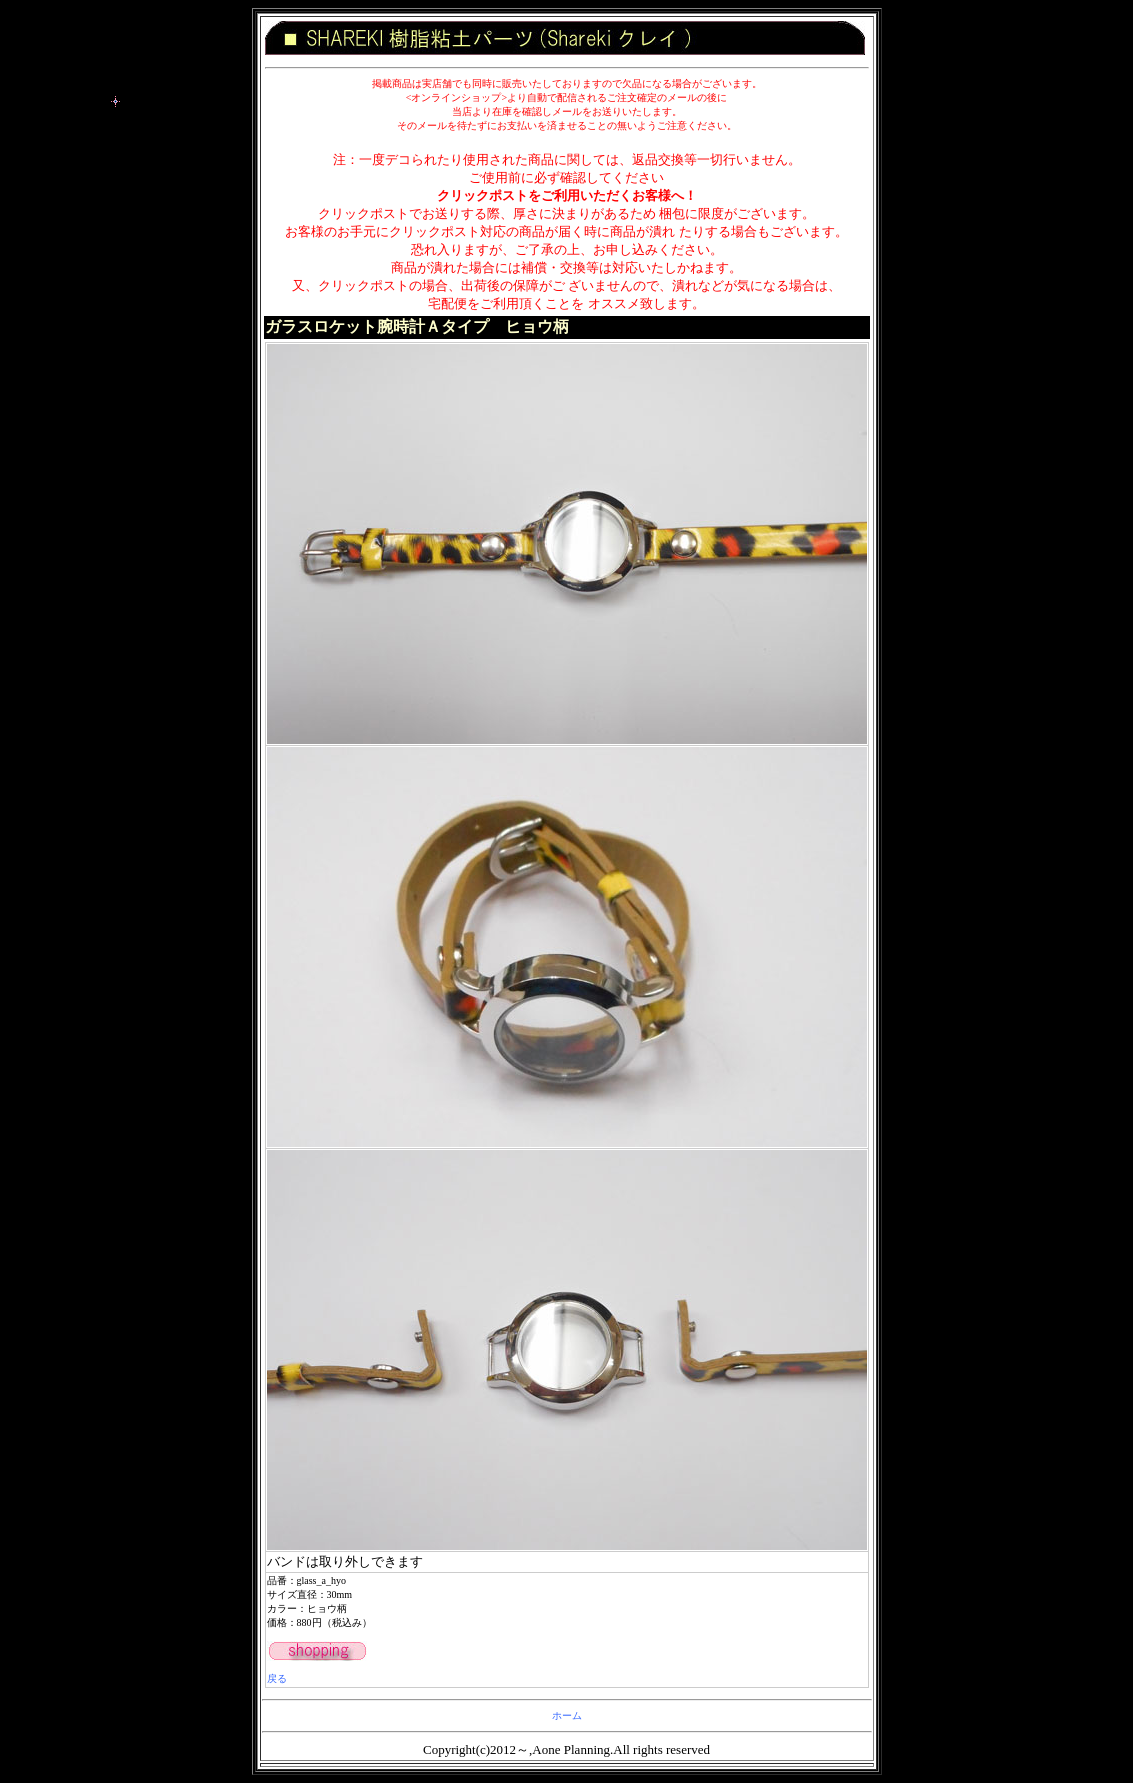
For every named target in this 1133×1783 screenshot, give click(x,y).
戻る (277, 1678)
